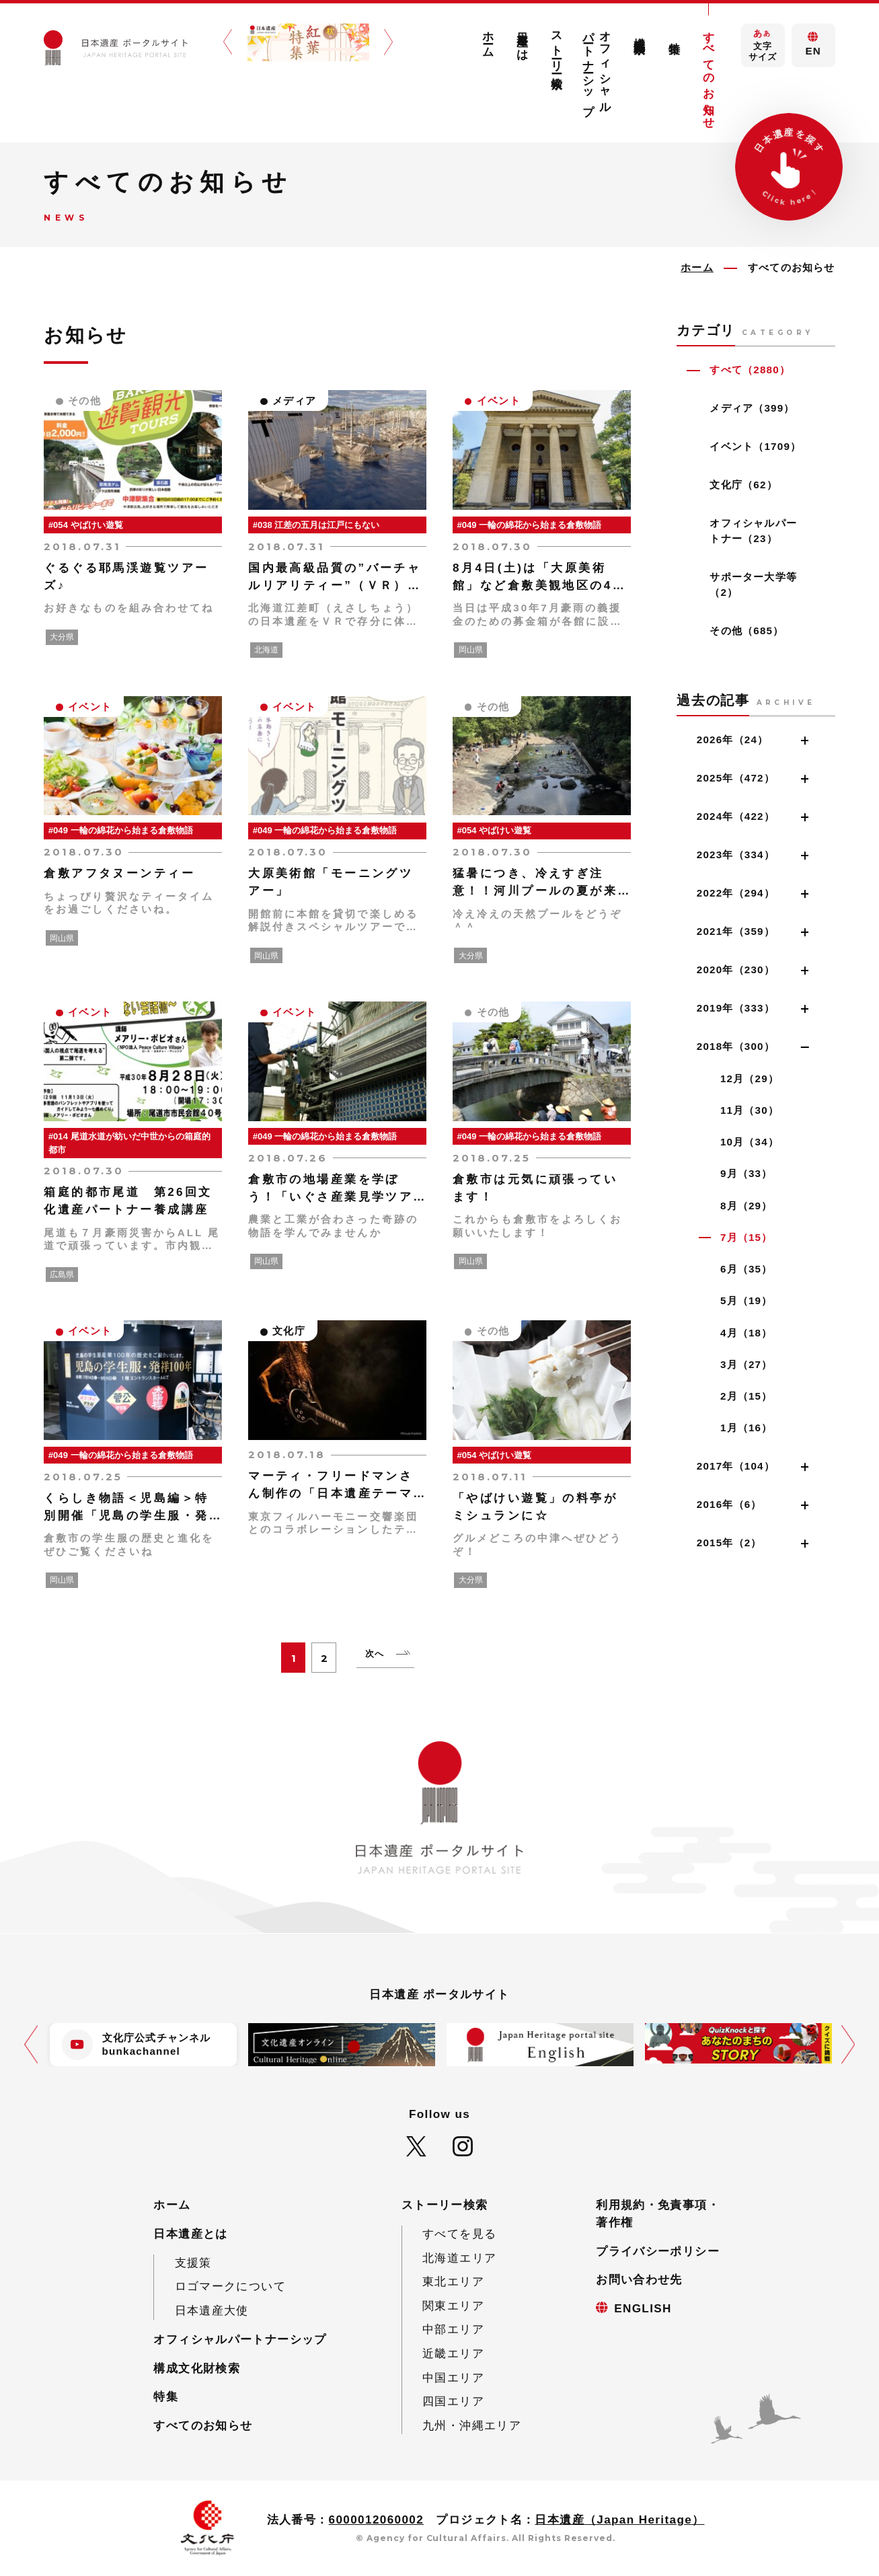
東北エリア (453, 2281)
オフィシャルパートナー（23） (753, 530)
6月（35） (746, 1269)
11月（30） (749, 1110)
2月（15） (746, 1396)
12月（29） (749, 1078)
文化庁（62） (743, 484)
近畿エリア (453, 2353)
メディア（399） (752, 408)
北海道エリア (459, 2258)
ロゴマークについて (230, 2286)
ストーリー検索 (557, 47)
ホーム (488, 38)
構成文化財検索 (640, 32)
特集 (674, 35)
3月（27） (746, 1364)
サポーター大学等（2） (753, 584)
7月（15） (746, 1237)
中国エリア (453, 2378)
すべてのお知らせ (708, 74)
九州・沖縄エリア (471, 2425)
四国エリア (453, 2401)
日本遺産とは (522, 40)
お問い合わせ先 (639, 2279)
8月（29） (746, 1205)
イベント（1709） (755, 446)
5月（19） (746, 1300)
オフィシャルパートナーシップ (597, 67)
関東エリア (453, 2306)
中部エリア (453, 2329)
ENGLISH (643, 2308)
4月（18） (746, 1332)
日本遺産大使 (212, 2310)
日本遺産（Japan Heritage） (619, 2519)
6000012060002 (376, 2519)
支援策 (193, 2263)
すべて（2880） (750, 369)
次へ (374, 1654)
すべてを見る (459, 2234)
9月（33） (746, 1173)
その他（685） (747, 630)
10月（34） (749, 1141)
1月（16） (746, 1427)
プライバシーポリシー (658, 2251)
